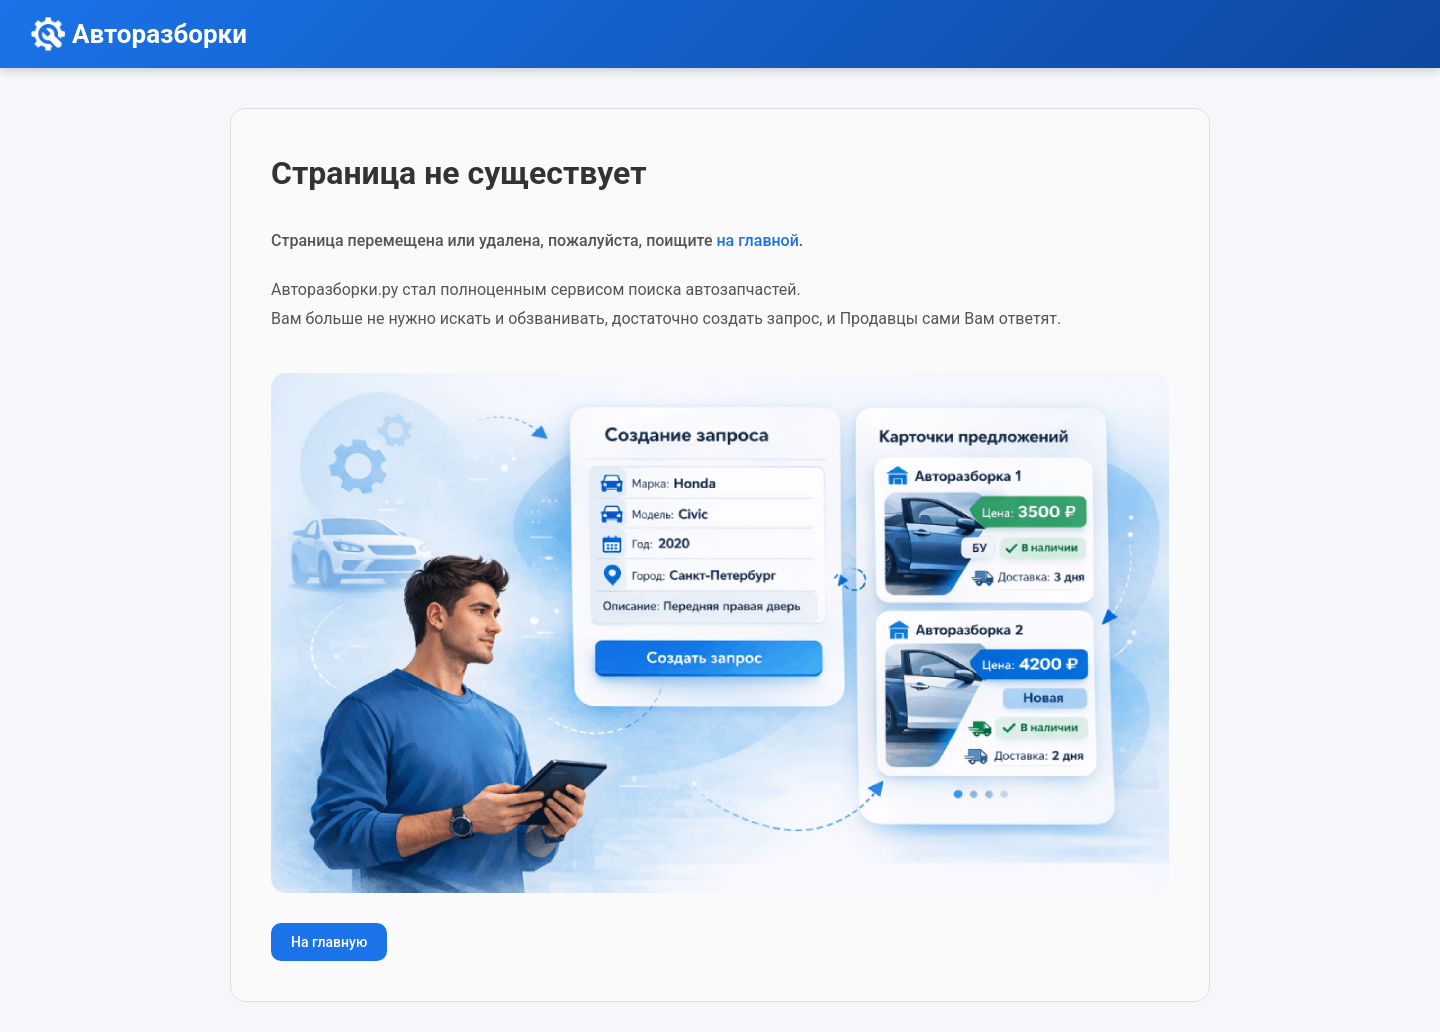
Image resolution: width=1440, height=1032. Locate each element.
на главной (757, 240)
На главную (329, 942)
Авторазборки (159, 34)
